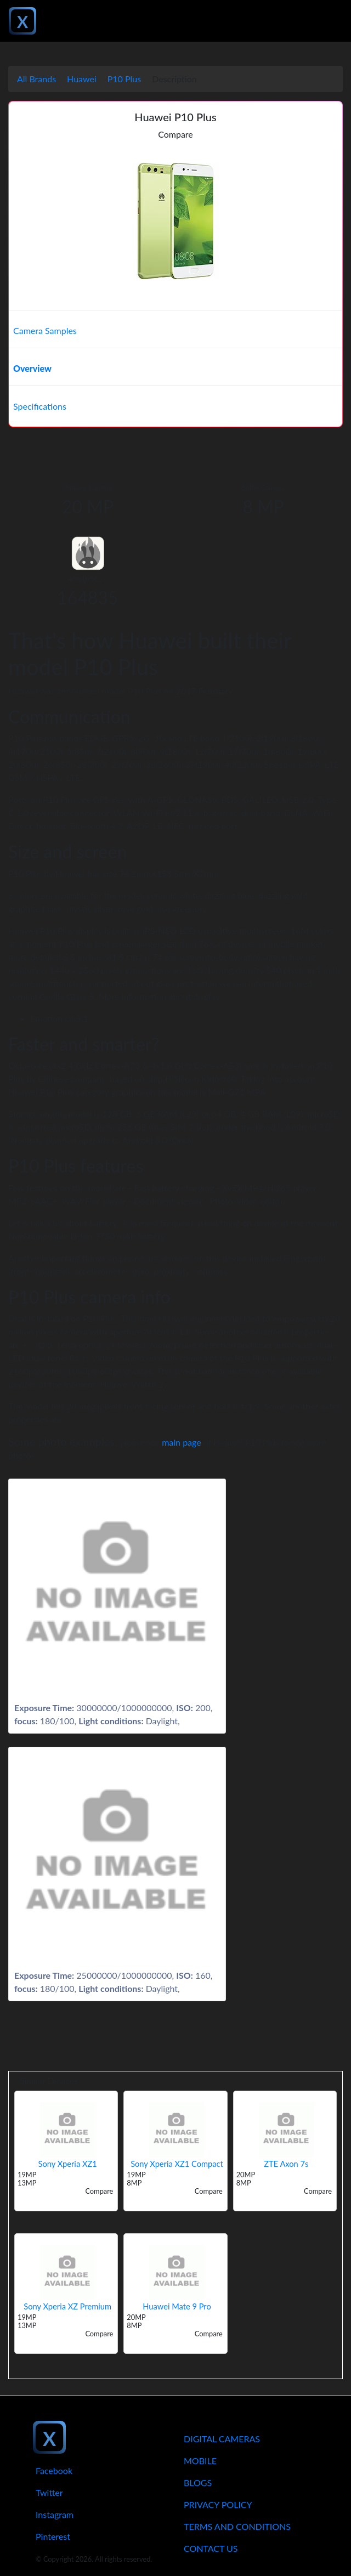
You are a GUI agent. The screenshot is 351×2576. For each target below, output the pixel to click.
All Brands (36, 78)
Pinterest (53, 2536)
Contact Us (211, 2548)
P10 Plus (124, 78)
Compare (175, 134)
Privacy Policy (218, 2504)
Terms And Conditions (237, 2526)
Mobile (200, 2460)
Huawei (82, 78)
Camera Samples (45, 330)
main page (181, 1442)
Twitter (49, 2492)
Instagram (54, 2514)
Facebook (54, 2470)
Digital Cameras (222, 2438)
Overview (32, 368)
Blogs (198, 2482)
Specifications (39, 406)
